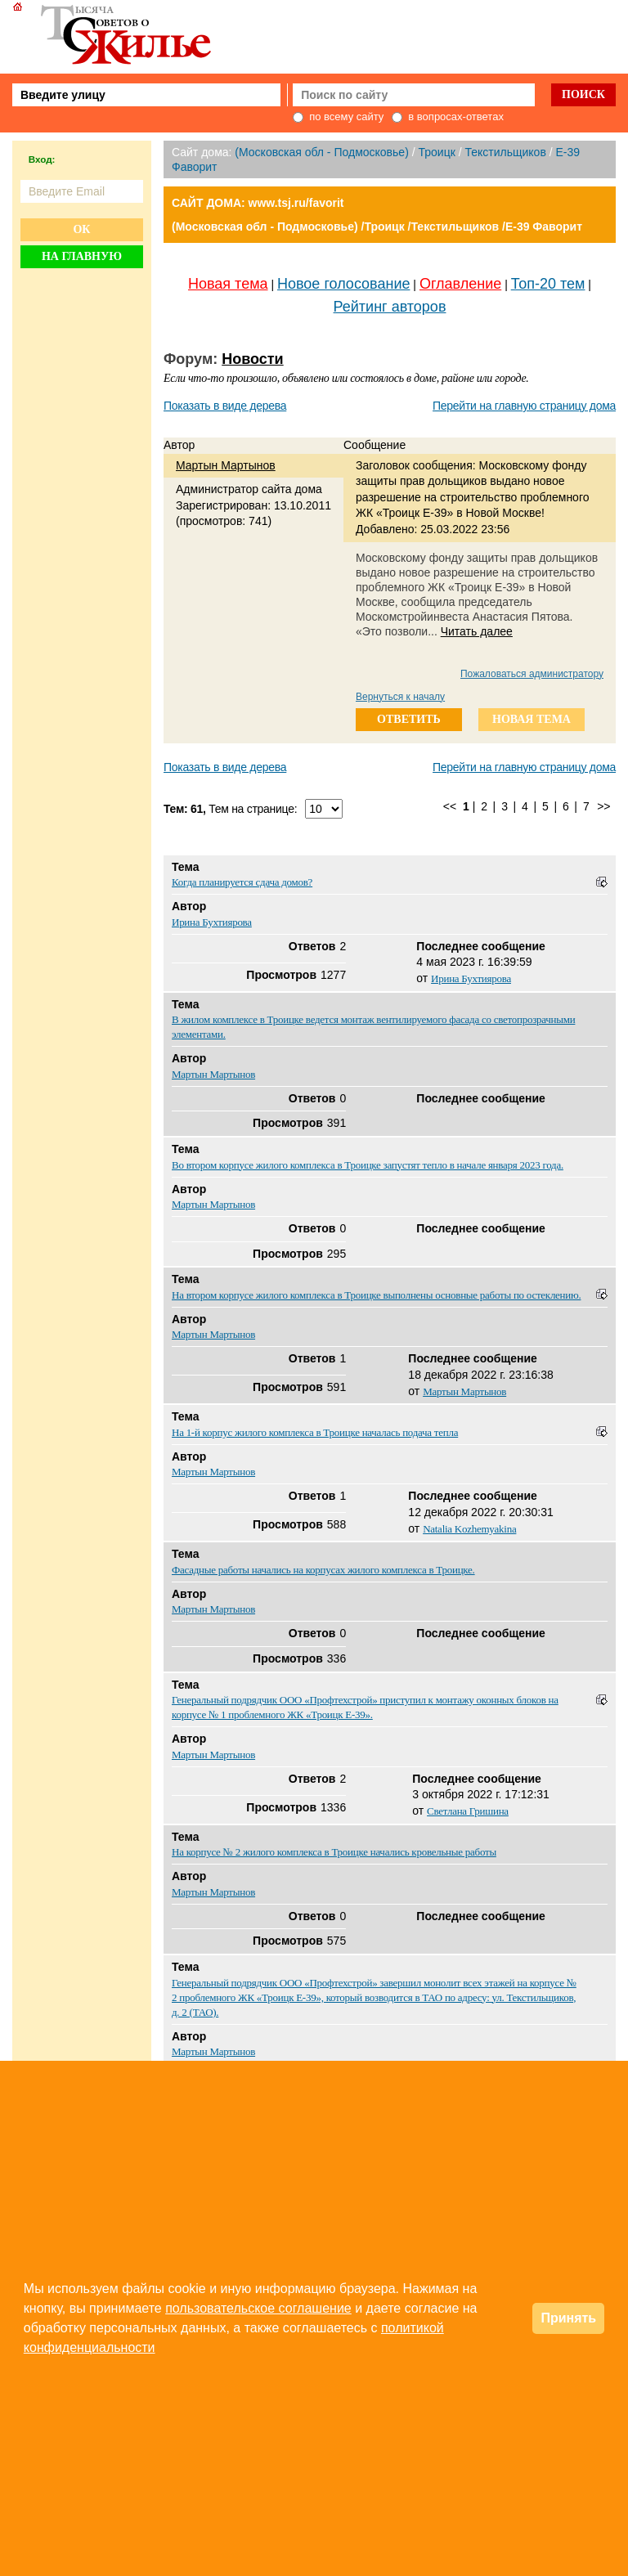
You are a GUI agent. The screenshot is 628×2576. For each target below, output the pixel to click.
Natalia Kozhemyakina (469, 1529)
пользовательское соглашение (258, 2308)
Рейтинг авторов (390, 306)
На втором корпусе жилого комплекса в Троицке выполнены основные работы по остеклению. (376, 1295)
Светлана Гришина (468, 1811)
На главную (82, 256)
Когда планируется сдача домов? (242, 882)
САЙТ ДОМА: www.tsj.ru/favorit (258, 202)
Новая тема (228, 284)
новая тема (531, 719)
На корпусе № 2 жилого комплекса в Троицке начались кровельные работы (334, 1852)
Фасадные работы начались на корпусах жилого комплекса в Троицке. (323, 1570)
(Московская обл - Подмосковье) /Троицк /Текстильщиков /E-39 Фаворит (377, 226)
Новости (252, 359)
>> (603, 806)
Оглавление (460, 284)
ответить (409, 719)
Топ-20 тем (548, 284)
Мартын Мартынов (226, 465)
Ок (81, 229)
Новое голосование (343, 284)
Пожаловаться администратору (531, 674)
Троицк (436, 152)
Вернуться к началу (400, 696)
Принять (568, 2318)
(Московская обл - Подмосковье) (321, 152)
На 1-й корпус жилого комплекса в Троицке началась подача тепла (315, 1432)
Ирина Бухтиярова (212, 922)
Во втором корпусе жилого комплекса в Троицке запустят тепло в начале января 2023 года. (367, 1165)
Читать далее (477, 631)
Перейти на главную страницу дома (524, 405)
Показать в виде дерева (225, 405)
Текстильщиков (504, 152)
